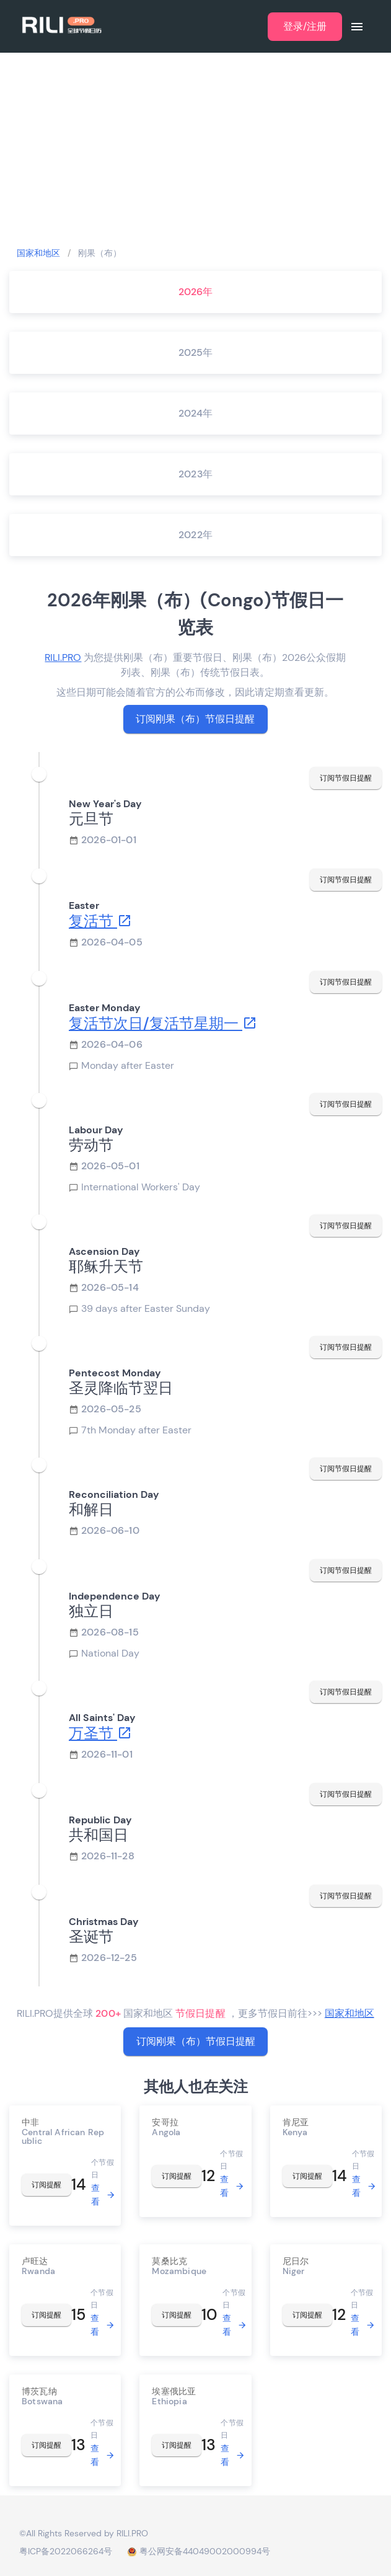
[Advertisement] (195, 149)
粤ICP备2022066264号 (65, 2551)
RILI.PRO (63, 657)
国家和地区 (38, 253)
